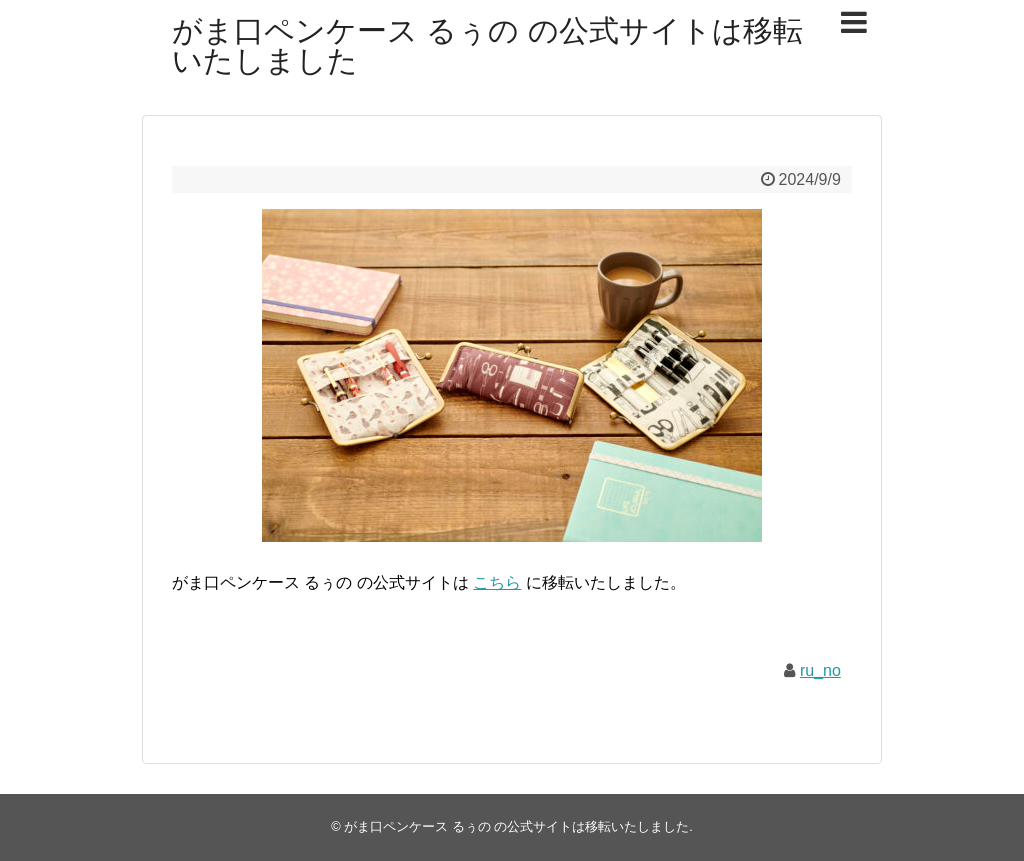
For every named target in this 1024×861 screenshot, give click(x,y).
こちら (497, 582)
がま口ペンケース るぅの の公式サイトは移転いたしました (487, 45)
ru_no (820, 670)
